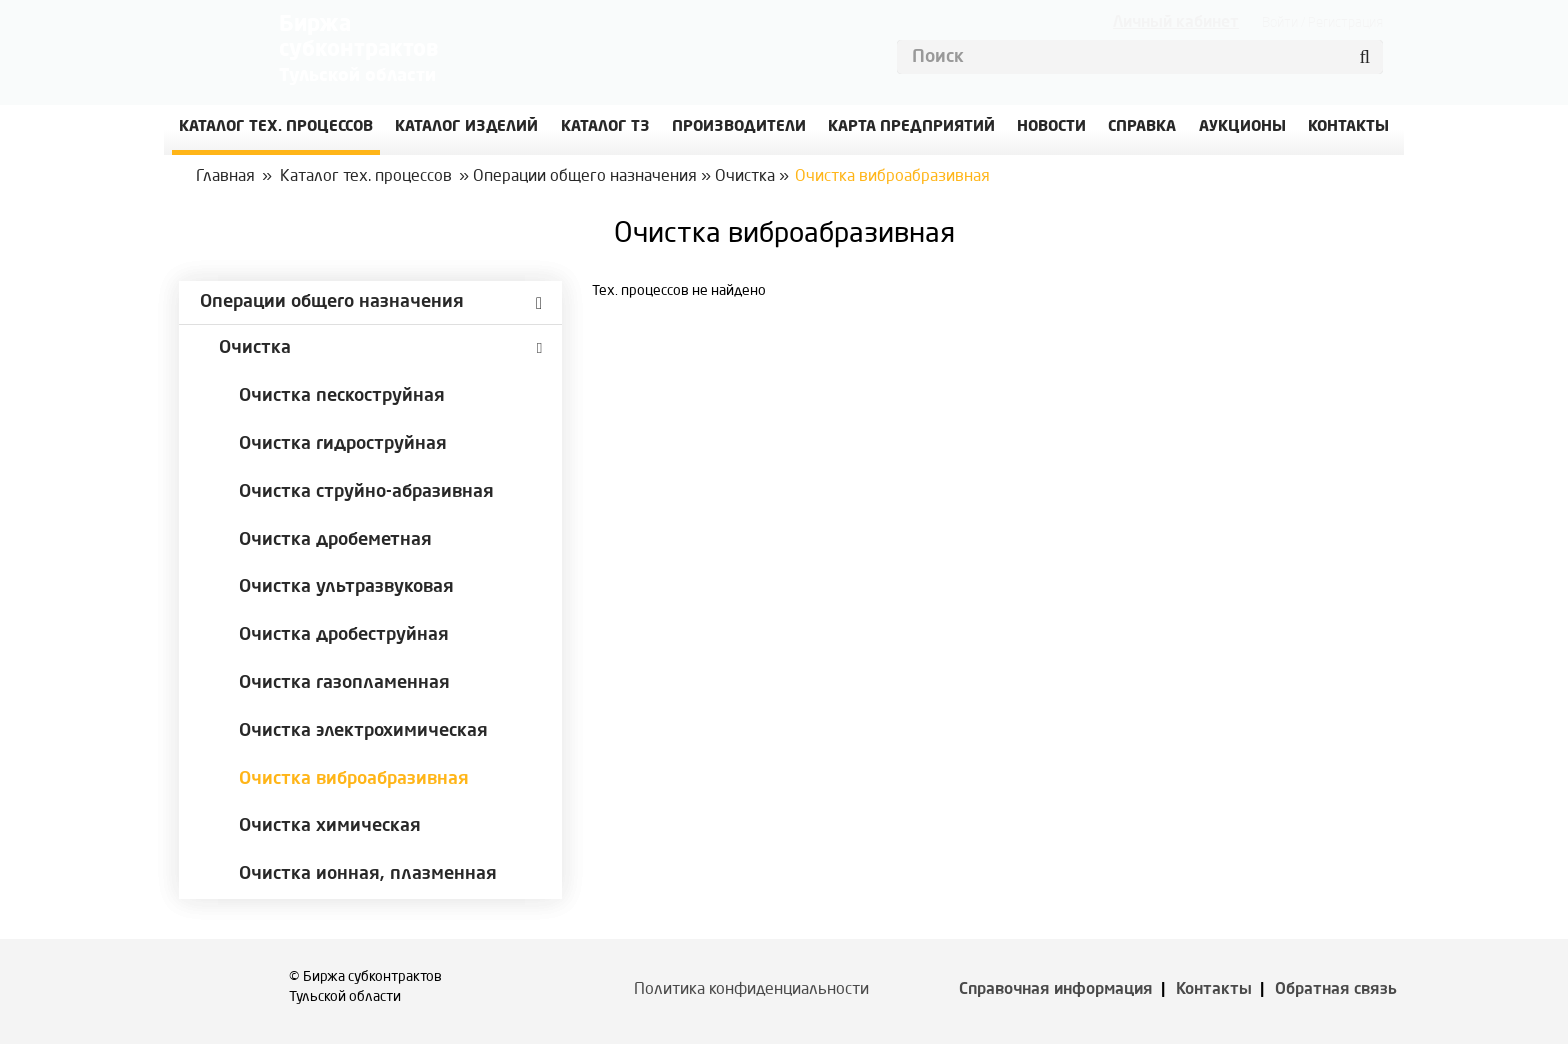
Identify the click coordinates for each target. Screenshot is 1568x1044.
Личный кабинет (1176, 23)
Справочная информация (1056, 990)
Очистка (745, 177)
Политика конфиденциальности (751, 990)
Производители (739, 127)
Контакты (1214, 990)
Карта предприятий (911, 127)
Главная (225, 177)
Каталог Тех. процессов (276, 127)
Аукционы (1242, 127)
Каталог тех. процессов (366, 177)
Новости (1051, 127)
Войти (1280, 23)
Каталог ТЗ (605, 127)
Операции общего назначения (585, 177)
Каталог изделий (466, 127)
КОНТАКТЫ (1348, 127)
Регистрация (1345, 23)
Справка (1142, 127)
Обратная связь (1336, 990)
